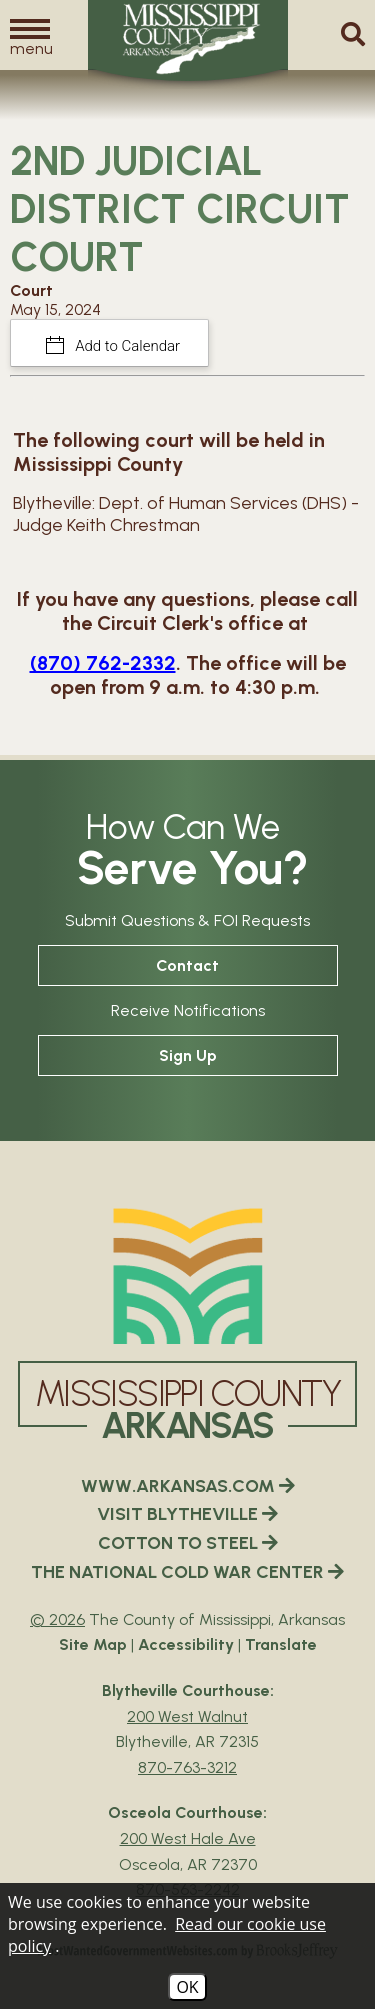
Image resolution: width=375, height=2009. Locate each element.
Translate (281, 1644)
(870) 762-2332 (103, 663)
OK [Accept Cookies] (187, 1987)
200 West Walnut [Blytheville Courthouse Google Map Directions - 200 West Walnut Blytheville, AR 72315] (187, 1716)
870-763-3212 (187, 1767)
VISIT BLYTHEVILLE (187, 1514)
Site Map (93, 1644)
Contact (187, 965)
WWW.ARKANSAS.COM (188, 1486)
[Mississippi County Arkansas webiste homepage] (188, 1276)
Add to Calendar (126, 346)
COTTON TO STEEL (188, 1543)
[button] (30, 36)
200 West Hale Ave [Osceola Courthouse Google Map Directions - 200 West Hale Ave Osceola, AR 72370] (188, 1838)
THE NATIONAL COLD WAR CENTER (187, 1572)
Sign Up (188, 1055)
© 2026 (57, 1619)
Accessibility (186, 1644)
